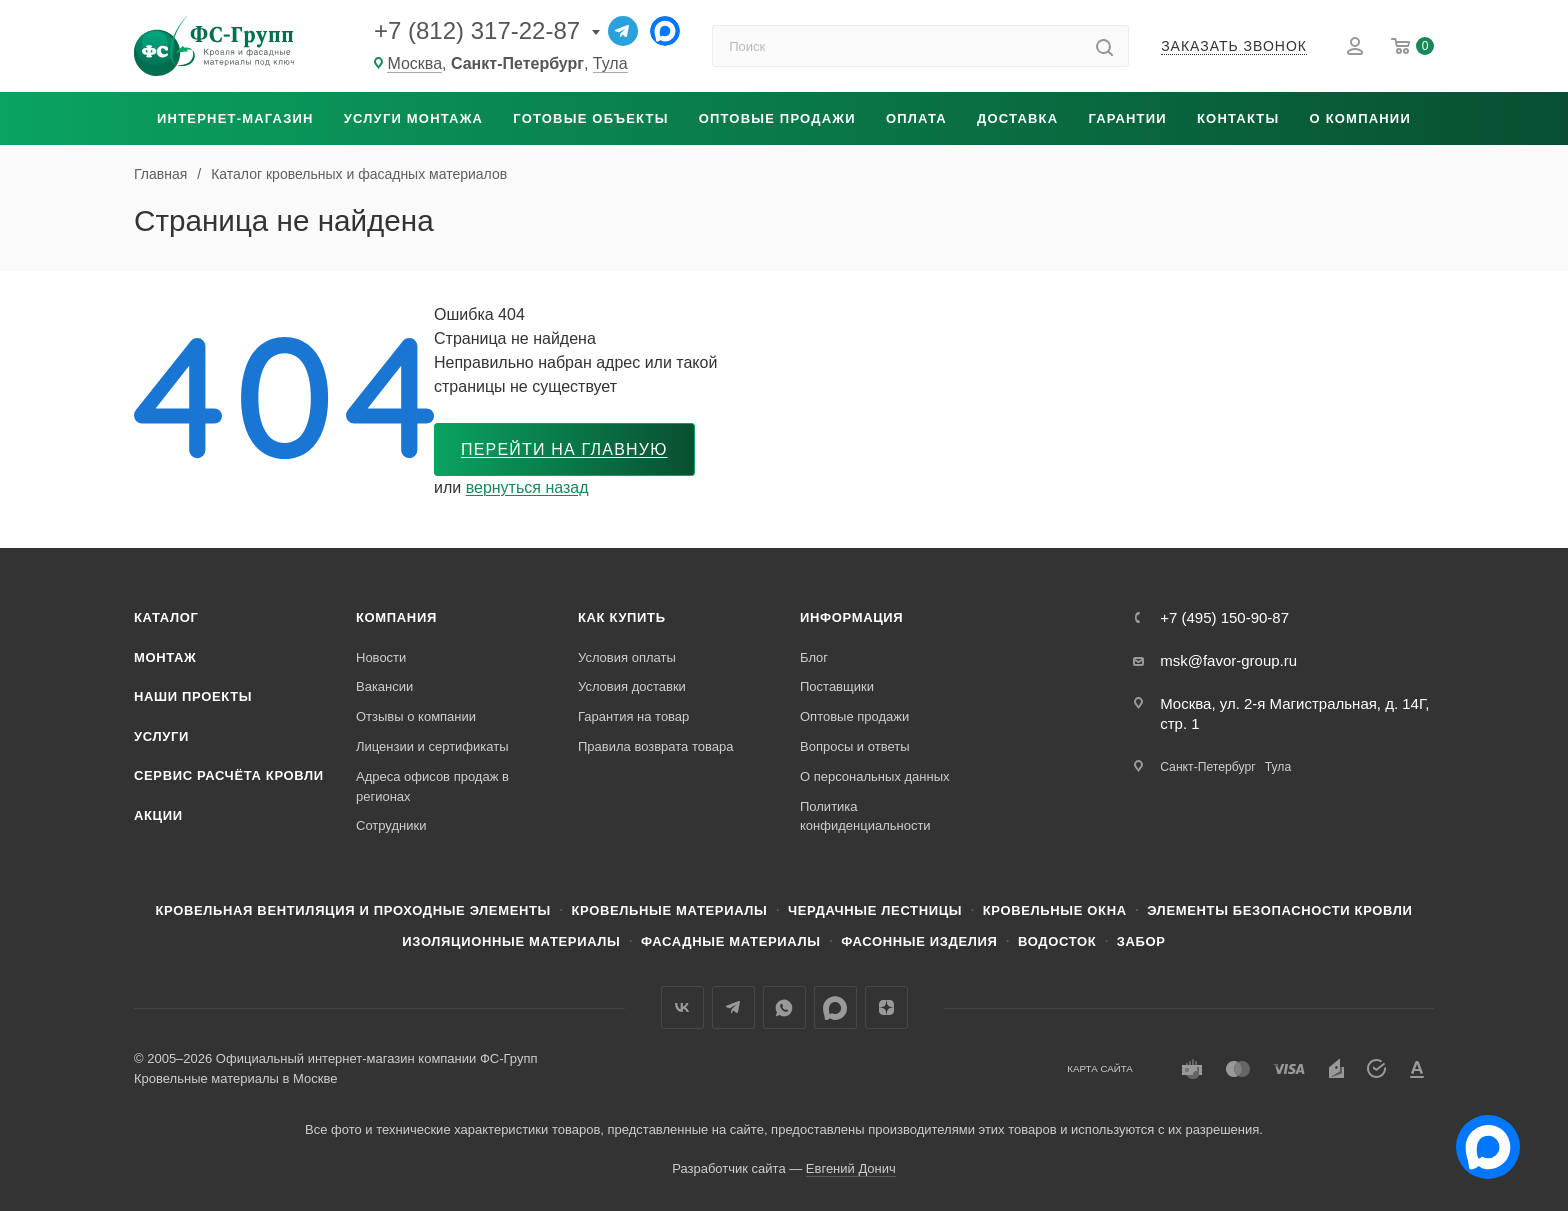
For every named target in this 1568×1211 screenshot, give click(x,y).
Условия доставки (632, 686)
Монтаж (165, 657)
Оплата (916, 118)
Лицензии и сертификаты (432, 746)
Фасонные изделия (919, 941)
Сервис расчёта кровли (229, 775)
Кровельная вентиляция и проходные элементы (353, 910)
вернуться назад (527, 487)
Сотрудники (391, 825)
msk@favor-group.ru (1228, 660)
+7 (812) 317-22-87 (477, 30)
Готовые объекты (590, 118)
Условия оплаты (627, 657)
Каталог (166, 617)
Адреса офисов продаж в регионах (432, 786)
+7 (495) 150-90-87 (1224, 617)
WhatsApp (784, 1007)
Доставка (1017, 118)
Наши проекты (193, 696)
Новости (381, 657)
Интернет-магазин (235, 118)
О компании (1360, 118)
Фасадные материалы (731, 941)
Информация (851, 617)
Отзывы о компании (416, 716)
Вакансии (384, 686)
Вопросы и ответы (854, 746)
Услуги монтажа (413, 118)
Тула (610, 63)
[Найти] (1104, 46)
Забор (1141, 941)
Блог (814, 657)
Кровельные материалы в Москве (235, 1078)
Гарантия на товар (633, 716)
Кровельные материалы (669, 910)
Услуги (161, 736)
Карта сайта (1100, 1068)
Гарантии (1127, 118)
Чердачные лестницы (875, 910)
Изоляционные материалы (511, 941)
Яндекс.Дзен (886, 1007)
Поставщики (837, 686)
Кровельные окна (1055, 910)
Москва (414, 63)
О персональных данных (875, 776)
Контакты (1238, 118)
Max (835, 1007)
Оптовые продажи (777, 118)
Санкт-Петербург (1207, 767)
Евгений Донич (851, 1168)
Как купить (622, 617)
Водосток (1057, 941)
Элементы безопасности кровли (1279, 910)
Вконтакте (682, 1007)
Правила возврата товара (655, 746)
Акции (158, 815)
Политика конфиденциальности (865, 816)
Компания (396, 617)
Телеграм (733, 1007)
